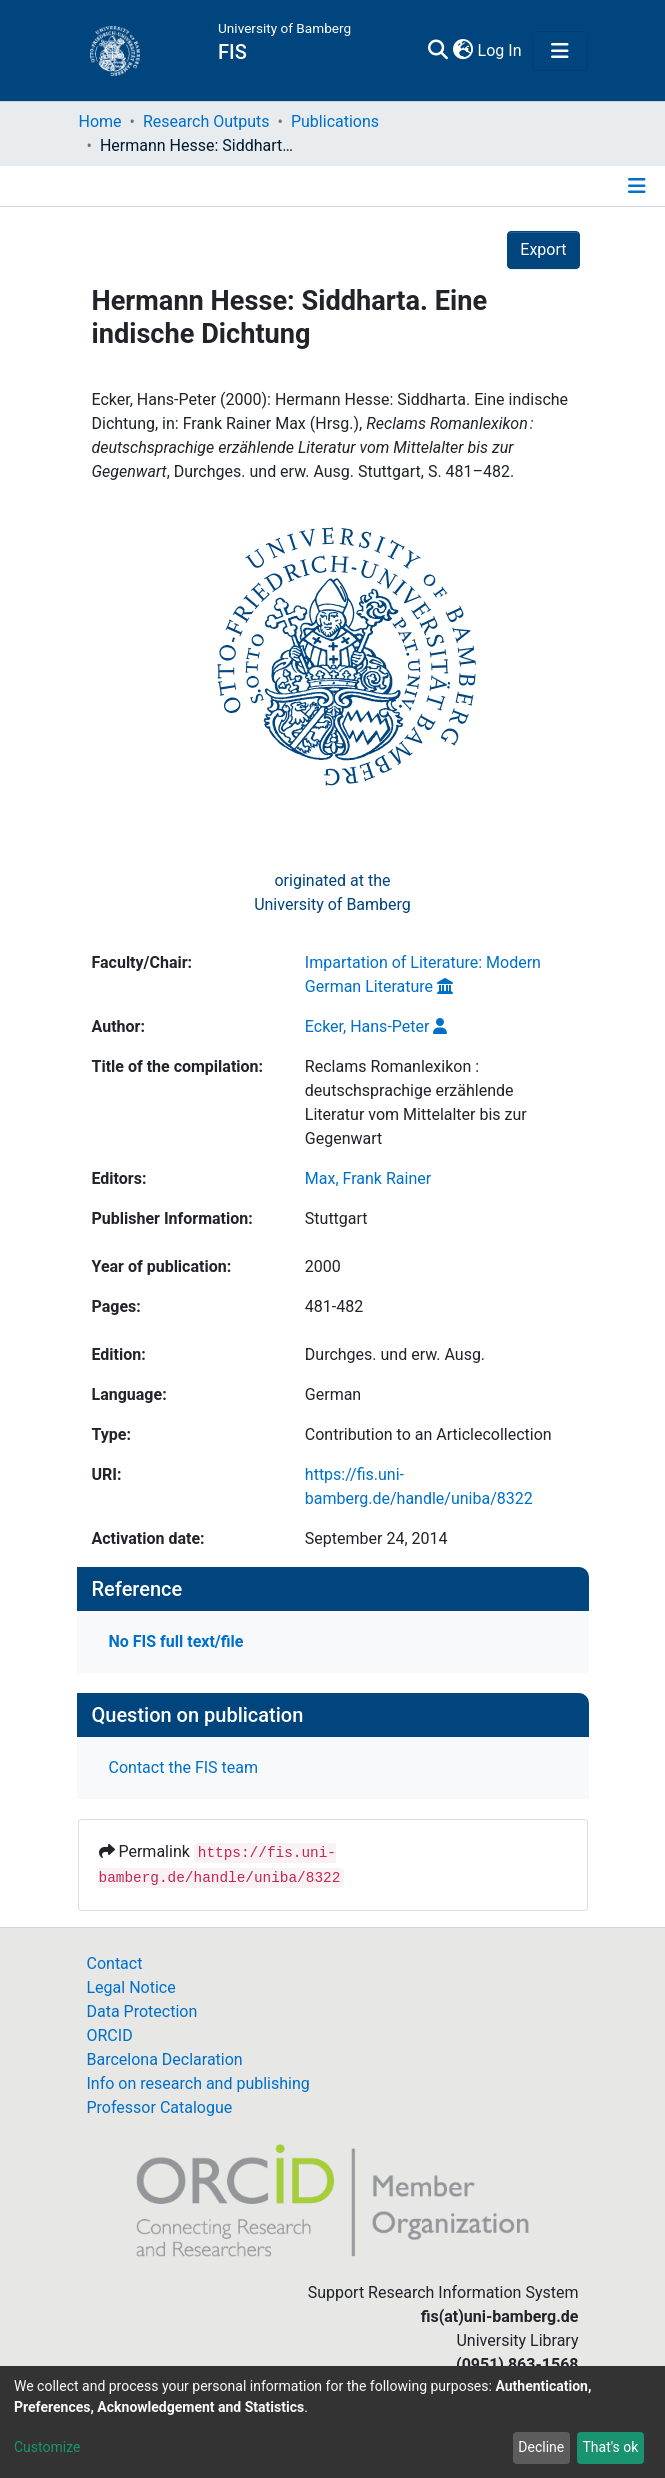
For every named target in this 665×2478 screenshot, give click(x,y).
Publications (335, 121)
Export (543, 249)
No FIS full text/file (176, 1641)
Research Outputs (206, 121)
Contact (115, 1963)
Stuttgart (336, 1218)
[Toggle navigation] (560, 51)
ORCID (110, 2035)
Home (100, 121)
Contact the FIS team (184, 1767)
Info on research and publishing (198, 2083)
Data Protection (142, 2011)
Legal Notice (131, 1987)
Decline (541, 2447)
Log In (501, 50)
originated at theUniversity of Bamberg (332, 892)
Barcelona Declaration (165, 2059)
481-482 (334, 1306)
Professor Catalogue (160, 2107)
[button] (463, 51)
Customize (47, 2447)
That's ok (610, 2447)
